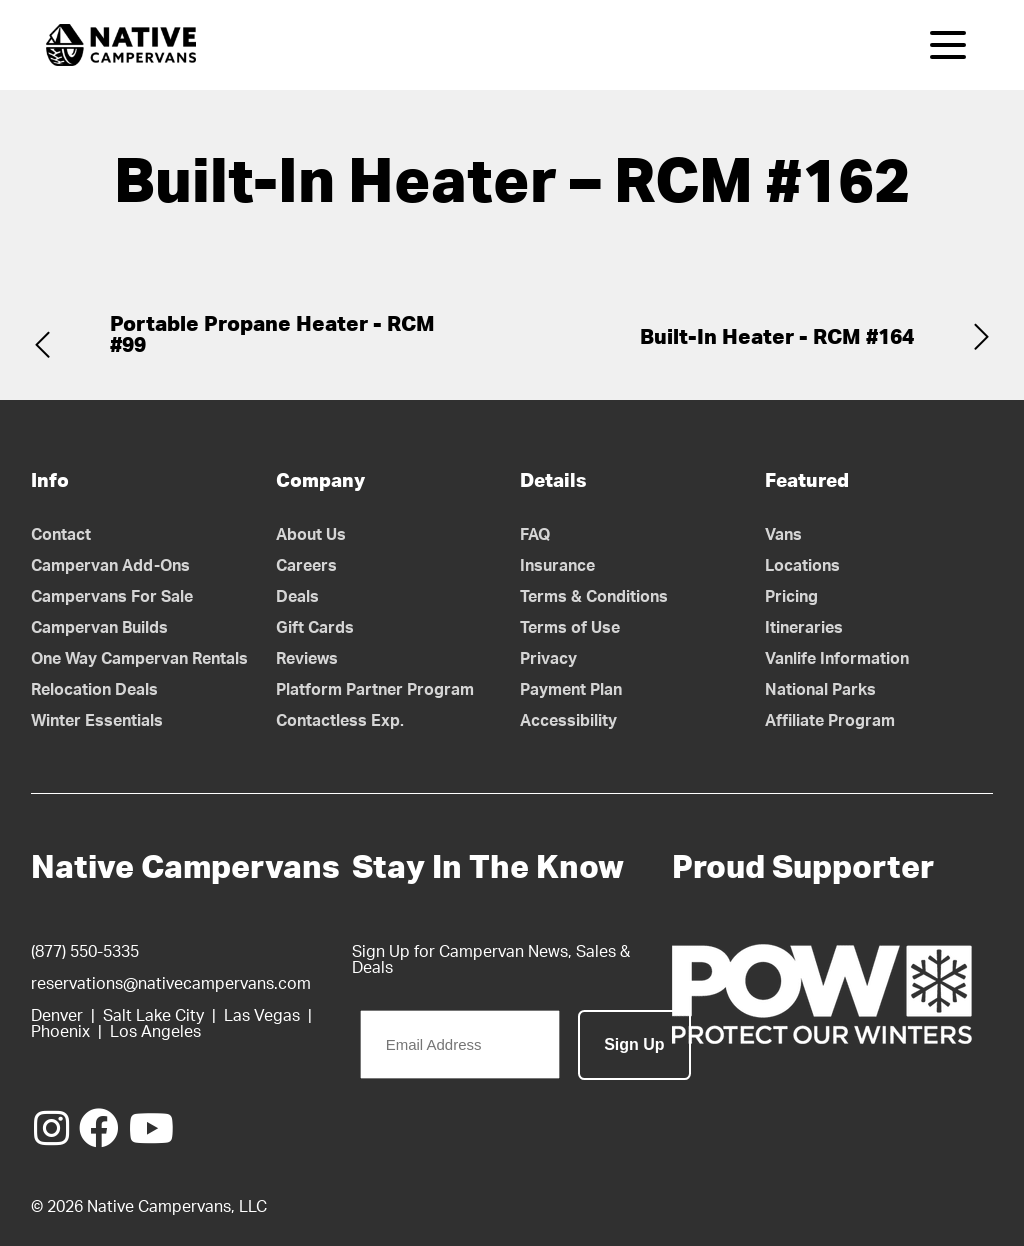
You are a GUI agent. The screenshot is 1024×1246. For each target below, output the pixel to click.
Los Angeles (155, 1032)
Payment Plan (571, 690)
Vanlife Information (837, 659)
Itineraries (804, 628)
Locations (802, 566)
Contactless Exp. (340, 721)
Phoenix (60, 1032)
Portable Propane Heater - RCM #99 (272, 335)
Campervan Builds (99, 628)
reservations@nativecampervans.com (171, 984)
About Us (311, 535)
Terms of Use (570, 628)
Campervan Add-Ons (110, 566)
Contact (61, 535)
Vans (783, 535)
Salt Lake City (153, 1016)
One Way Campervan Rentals (139, 659)
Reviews (307, 659)
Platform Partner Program (375, 690)
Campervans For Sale (112, 597)
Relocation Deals (94, 690)
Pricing (791, 597)
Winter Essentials (97, 721)
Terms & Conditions (594, 597)
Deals (297, 597)
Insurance (557, 566)
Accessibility (568, 721)
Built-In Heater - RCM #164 (777, 337)
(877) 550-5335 (85, 952)
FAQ (535, 535)
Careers (306, 566)
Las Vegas (262, 1016)
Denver (57, 1016)
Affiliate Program (830, 721)
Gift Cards (315, 628)
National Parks (820, 690)
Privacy (548, 659)
